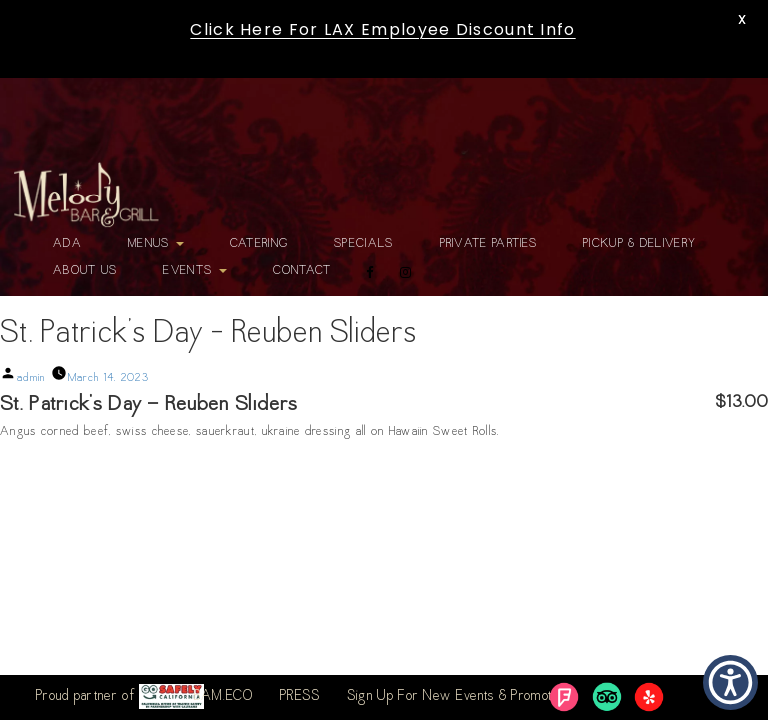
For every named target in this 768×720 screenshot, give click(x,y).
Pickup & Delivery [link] (639, 244)
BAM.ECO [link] (224, 697)
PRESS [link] (300, 697)
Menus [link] (156, 244)
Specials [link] (363, 244)
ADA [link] (67, 244)
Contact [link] (302, 271)
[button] (730, 682)
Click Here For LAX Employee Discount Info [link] (382, 29)
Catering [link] (259, 244)
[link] (86, 194)
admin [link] (31, 378)
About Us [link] (85, 271)
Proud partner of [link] (120, 696)
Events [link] (194, 271)
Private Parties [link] (489, 244)
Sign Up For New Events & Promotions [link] (461, 697)
